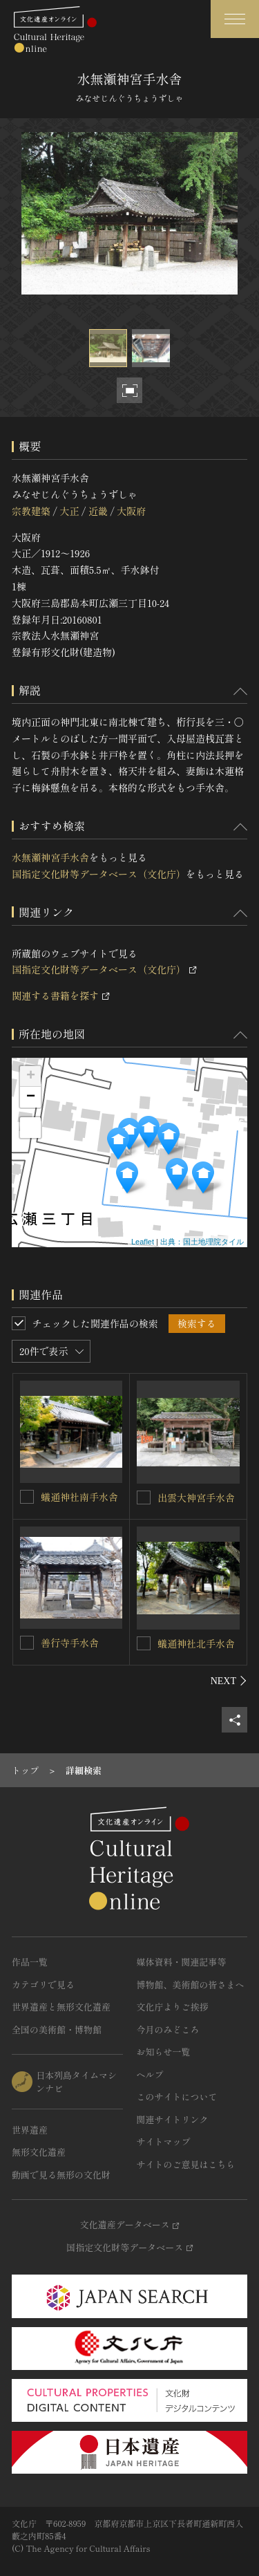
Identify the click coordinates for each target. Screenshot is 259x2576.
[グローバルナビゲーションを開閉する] (235, 19)
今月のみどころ (168, 2029)
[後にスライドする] (229, 1681)
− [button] (30, 1097)
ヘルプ (150, 2074)
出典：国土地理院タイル (202, 1242)
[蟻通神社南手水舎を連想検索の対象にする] (27, 1497)
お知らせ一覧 (164, 2051)
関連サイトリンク (173, 2119)
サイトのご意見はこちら (186, 2164)
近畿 (98, 511)
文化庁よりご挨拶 (173, 2006)
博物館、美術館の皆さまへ (190, 1984)
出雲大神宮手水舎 (196, 1497)
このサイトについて (177, 2096)
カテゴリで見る (43, 1984)
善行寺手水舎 (70, 1643)
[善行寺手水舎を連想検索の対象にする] (27, 1643)
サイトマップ (164, 2141)
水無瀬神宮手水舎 (50, 857)
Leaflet (142, 1242)
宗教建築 (31, 511)
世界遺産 (30, 2129)
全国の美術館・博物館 (57, 2029)
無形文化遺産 (39, 2151)
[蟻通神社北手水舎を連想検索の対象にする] (144, 1643)
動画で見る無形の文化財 (61, 2174)
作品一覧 (30, 1961)
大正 (69, 511)
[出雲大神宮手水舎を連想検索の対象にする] (144, 1497)
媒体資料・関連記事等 (182, 1961)
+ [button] (30, 1076)
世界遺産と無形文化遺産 (61, 2006)
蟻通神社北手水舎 (196, 1643)
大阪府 (131, 511)
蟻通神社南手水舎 (79, 1497)
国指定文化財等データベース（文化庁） (99, 874)
